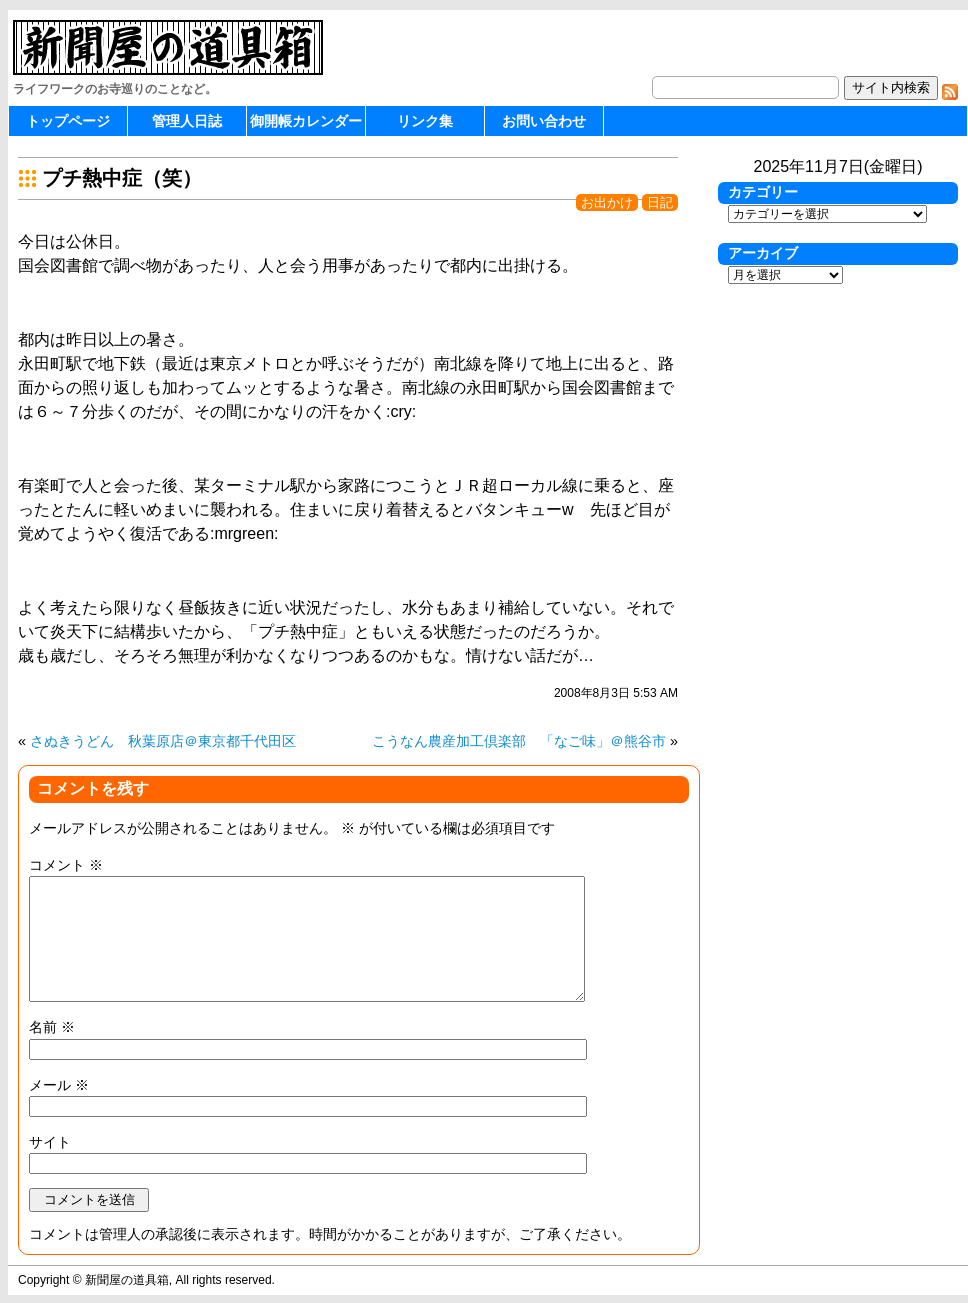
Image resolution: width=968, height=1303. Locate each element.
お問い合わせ (544, 121)
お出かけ (607, 202)
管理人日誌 (187, 121)
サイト (50, 1142)
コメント (66, 865)
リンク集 (425, 121)
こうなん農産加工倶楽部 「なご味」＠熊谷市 (519, 741)
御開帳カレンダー (306, 121)
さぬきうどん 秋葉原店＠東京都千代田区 (163, 741)
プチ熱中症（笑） (122, 178)
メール (59, 1085)
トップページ (68, 121)
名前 (52, 1027)
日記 (660, 202)
